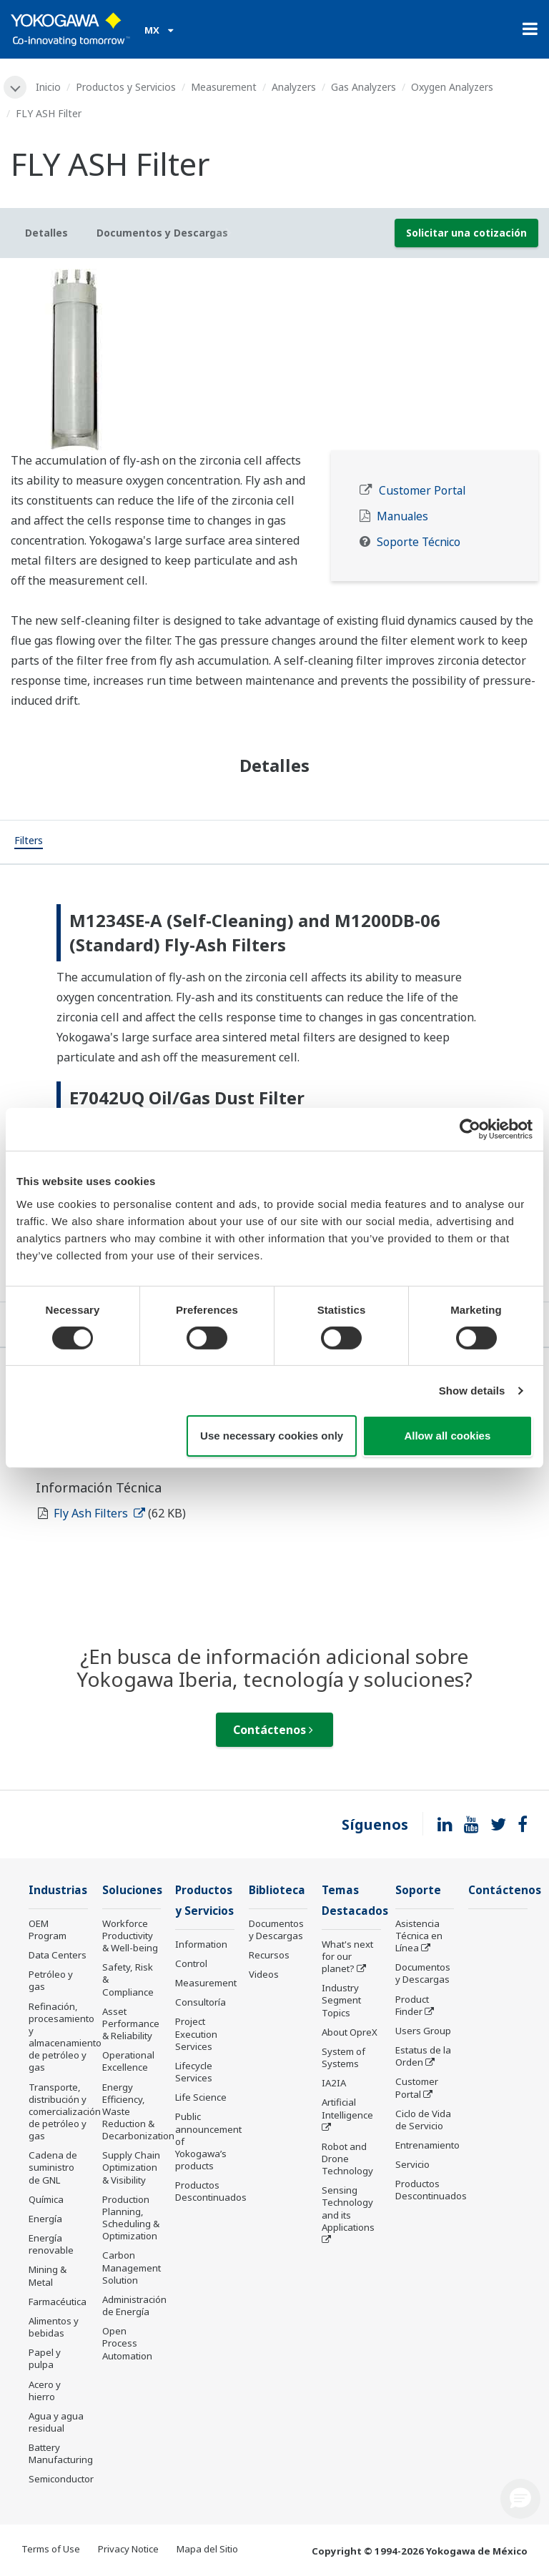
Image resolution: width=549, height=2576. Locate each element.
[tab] (28, 842)
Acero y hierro (45, 2390)
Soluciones (132, 1890)
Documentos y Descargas (276, 1929)
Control (191, 1963)
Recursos (269, 1954)
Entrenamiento (427, 2145)
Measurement (224, 87)
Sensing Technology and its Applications (348, 2208)
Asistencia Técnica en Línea (418, 1935)
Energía (45, 2218)
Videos (264, 1974)
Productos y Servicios (126, 87)
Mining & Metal (47, 2275)
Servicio (412, 2164)
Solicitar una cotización (466, 232)
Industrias (58, 1890)
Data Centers (57, 1954)
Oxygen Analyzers (452, 87)
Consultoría (200, 2002)
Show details (472, 1390)
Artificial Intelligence (347, 2108)
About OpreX (349, 2032)
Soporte (418, 1890)
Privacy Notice (128, 2548)
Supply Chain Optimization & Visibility (131, 2167)
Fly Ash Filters (99, 1513)
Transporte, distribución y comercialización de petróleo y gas (65, 2112)
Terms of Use (50, 2548)
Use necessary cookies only (271, 1436)
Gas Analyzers (363, 87)
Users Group (423, 2030)
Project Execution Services (196, 2033)
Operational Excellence (128, 2061)
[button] (520, 2499)
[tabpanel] (274, 359)
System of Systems (343, 2057)
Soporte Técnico (418, 542)
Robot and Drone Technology (347, 2158)
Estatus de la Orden (423, 2056)
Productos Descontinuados (211, 2191)
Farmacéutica (57, 2301)
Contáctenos (273, 1730)
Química (46, 2199)
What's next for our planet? (347, 1956)
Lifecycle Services (193, 2071)
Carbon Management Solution (131, 2267)
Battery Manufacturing (61, 2453)
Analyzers (294, 87)
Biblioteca (277, 1890)
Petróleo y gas (51, 1980)
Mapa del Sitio (207, 2548)
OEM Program (47, 1929)
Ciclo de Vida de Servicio (423, 2119)
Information (201, 1944)
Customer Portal (422, 490)
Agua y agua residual (56, 2421)
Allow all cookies (447, 1436)
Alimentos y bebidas (54, 2326)
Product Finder (412, 2005)
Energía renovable (51, 2244)
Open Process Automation (127, 2343)
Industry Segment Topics (341, 1999)
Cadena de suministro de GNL (53, 2167)
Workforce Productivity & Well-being (130, 1935)
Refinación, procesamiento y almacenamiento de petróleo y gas (65, 2037)
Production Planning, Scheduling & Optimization (130, 2217)
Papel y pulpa (45, 2358)
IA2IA (334, 2082)
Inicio (48, 87)
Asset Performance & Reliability (130, 2023)
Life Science (201, 2097)
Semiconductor (61, 2478)
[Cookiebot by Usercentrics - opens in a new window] (470, 1129)
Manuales (402, 516)
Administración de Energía (134, 2305)
